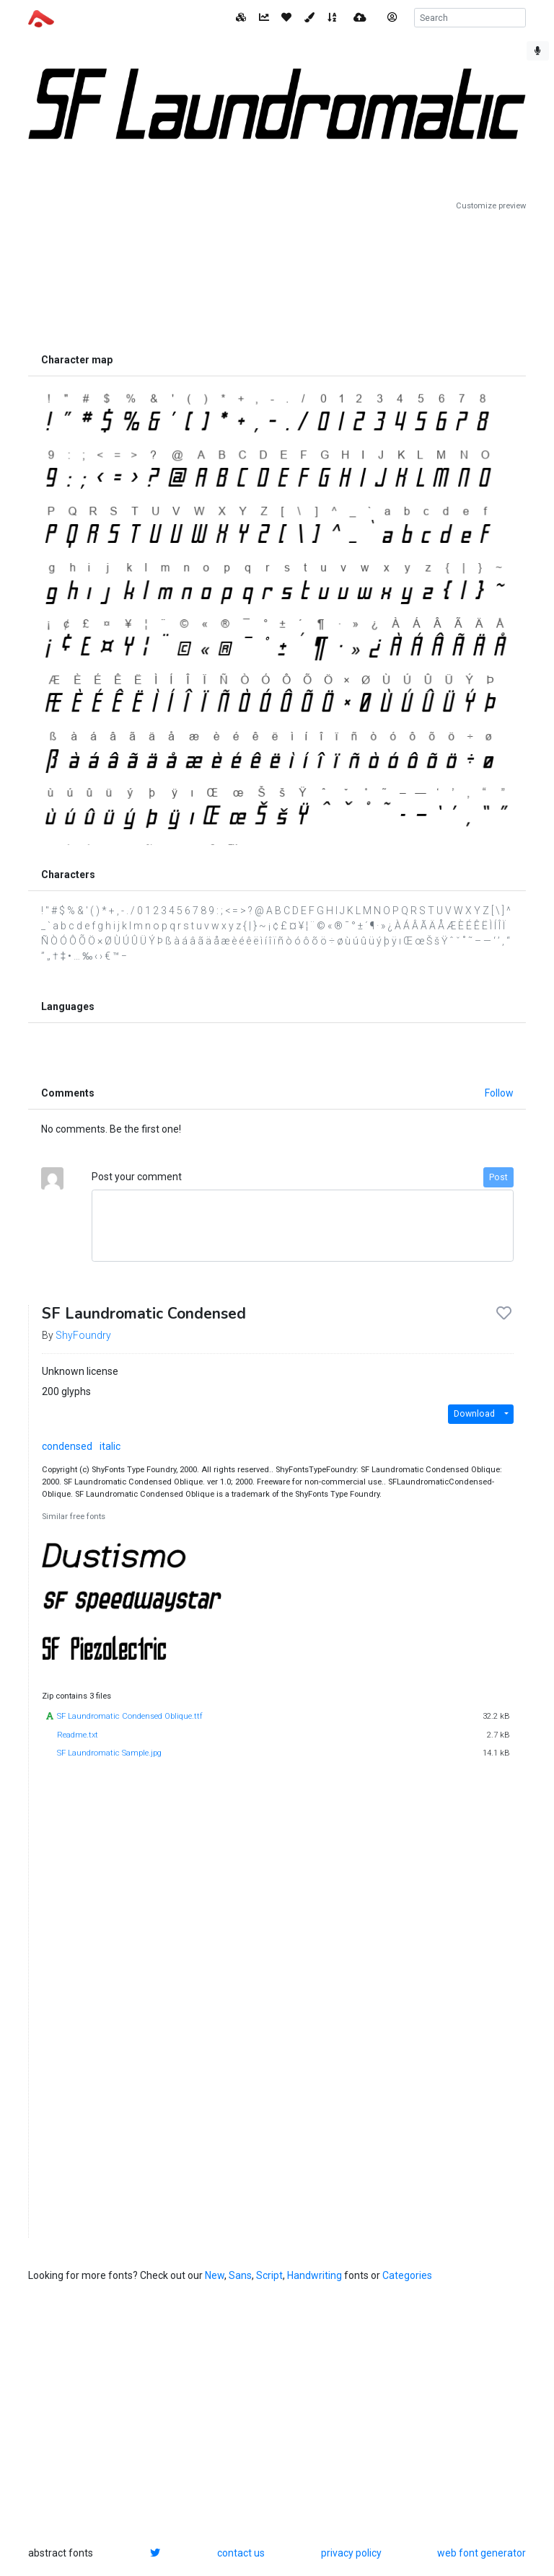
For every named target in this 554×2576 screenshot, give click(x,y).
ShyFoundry (83, 1335)
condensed (67, 1446)
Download (474, 1414)
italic (110, 1446)
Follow (499, 1093)
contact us (241, 2553)
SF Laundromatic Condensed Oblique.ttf (130, 1716)
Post (498, 1177)
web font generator (481, 2553)
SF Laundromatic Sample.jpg (109, 1753)
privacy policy (351, 2553)
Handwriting (314, 2275)
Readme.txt (77, 1735)
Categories (407, 2275)
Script (269, 2275)
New (214, 2275)
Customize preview (491, 206)
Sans (240, 2275)
